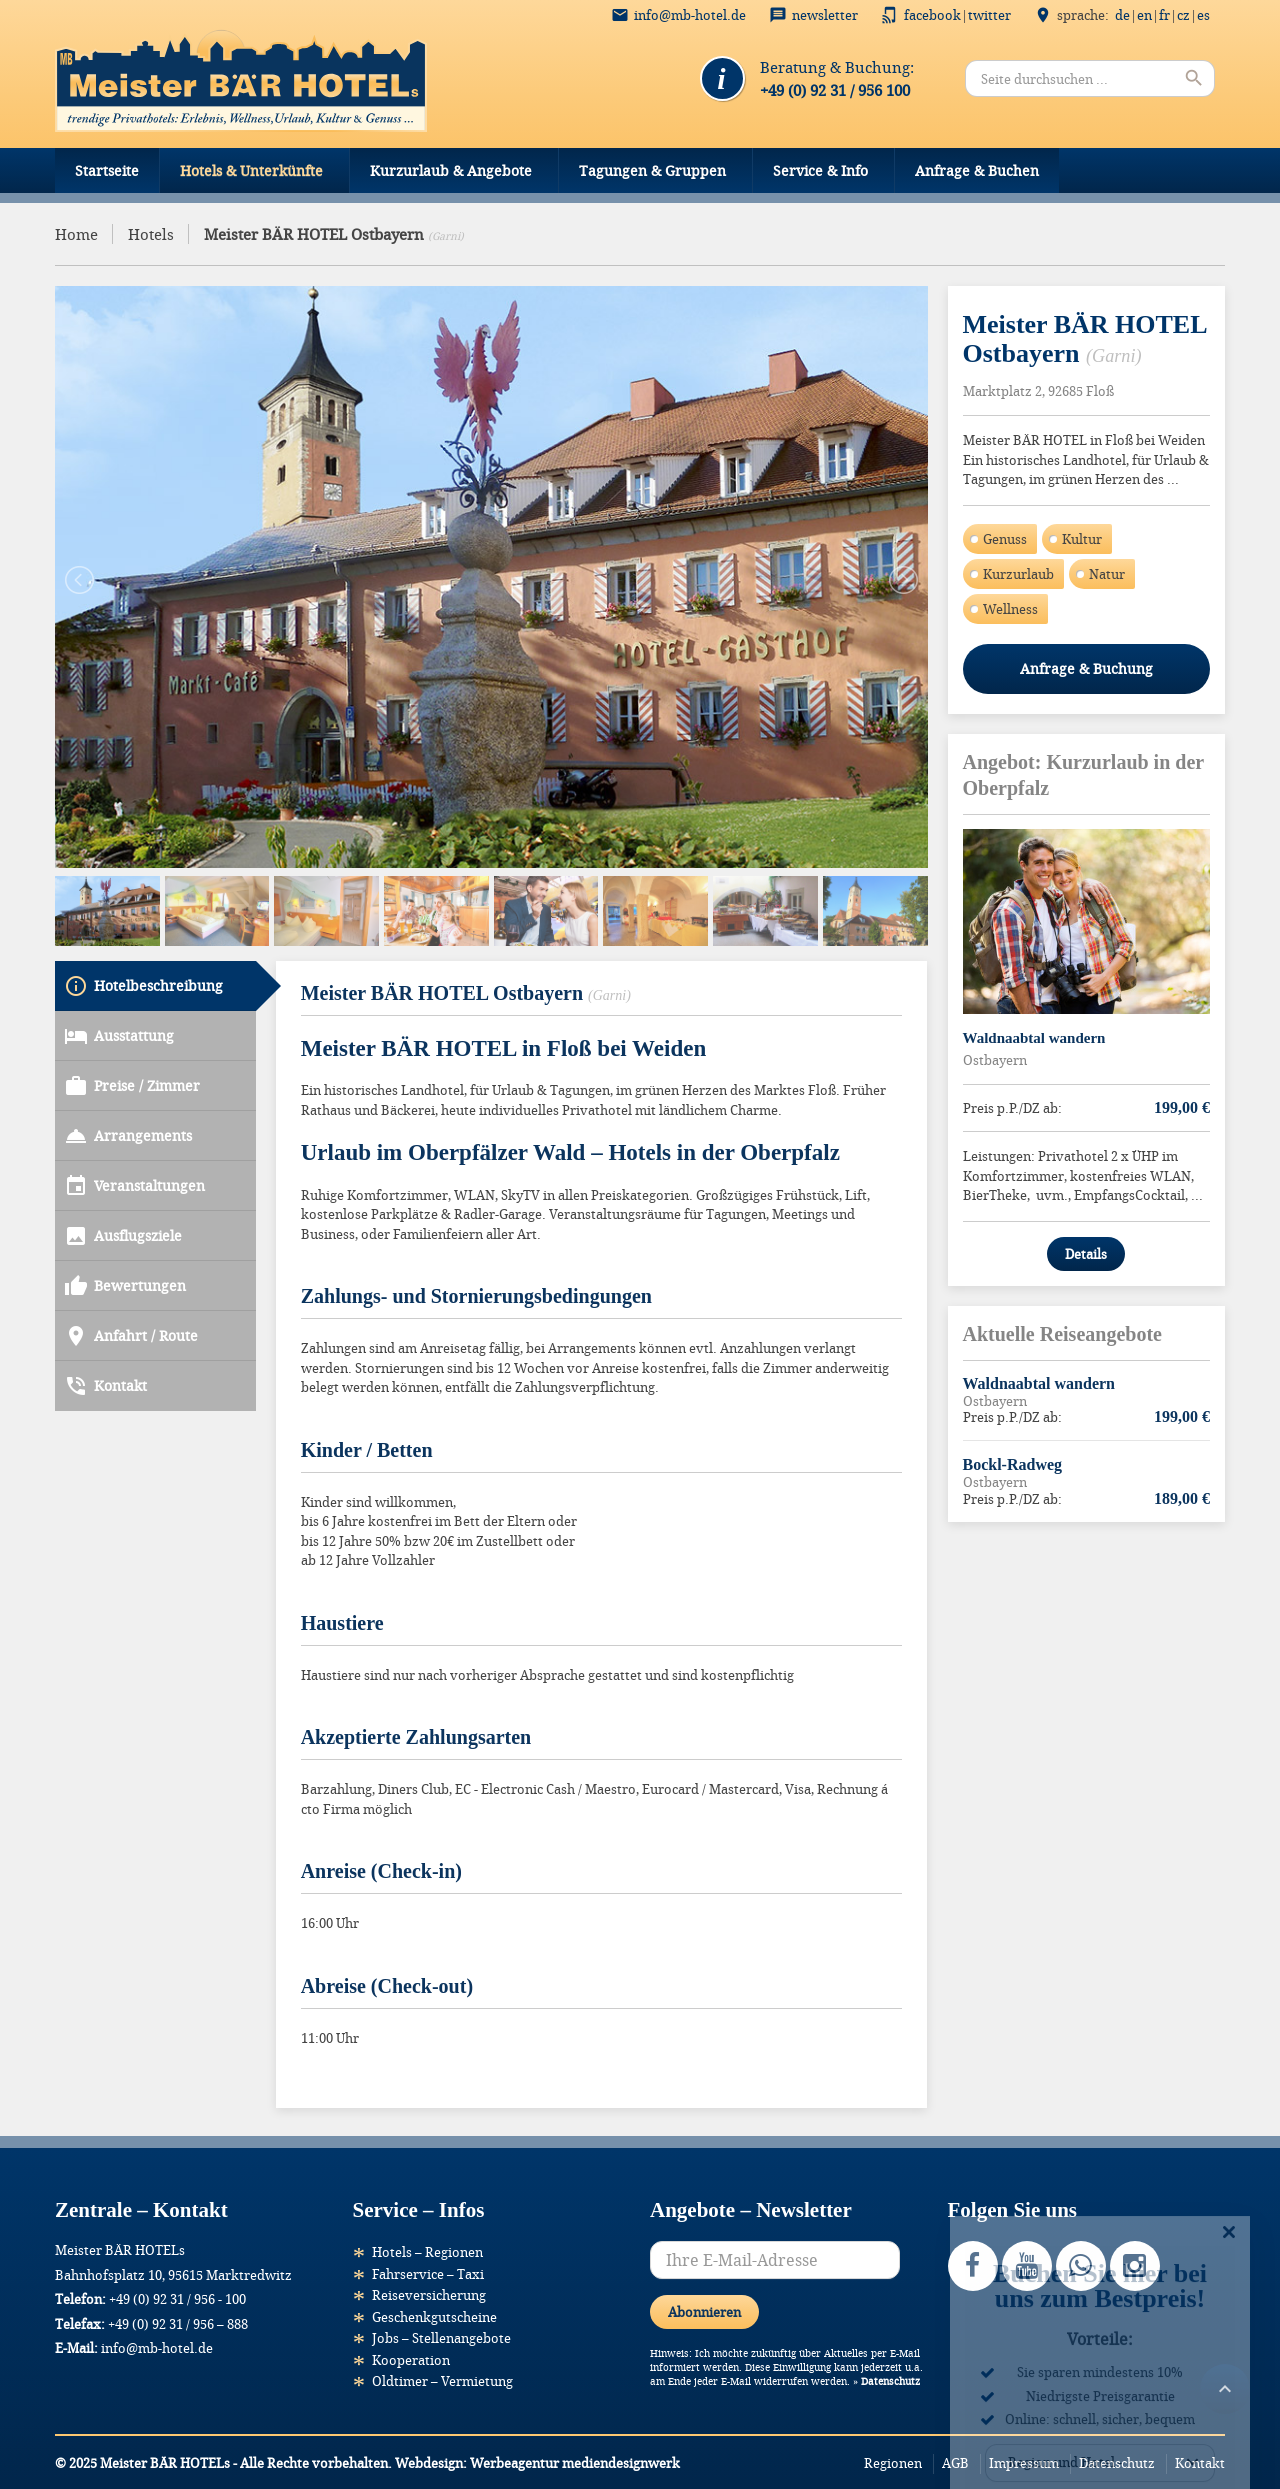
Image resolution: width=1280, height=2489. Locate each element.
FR (1164, 15)
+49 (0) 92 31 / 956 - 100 (177, 2297)
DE (1122, 15)
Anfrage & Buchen (977, 170)
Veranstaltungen (134, 1116)
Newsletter (825, 15)
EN (1144, 15)
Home (76, 234)
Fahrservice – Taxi (428, 2272)
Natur (1107, 574)
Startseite (107, 170)
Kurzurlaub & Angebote (451, 170)
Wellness (1010, 609)
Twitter (989, 15)
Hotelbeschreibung (143, 916)
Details (1086, 1254)
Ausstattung (119, 966)
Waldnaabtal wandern (1034, 1038)
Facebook (932, 15)
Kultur (1082, 539)
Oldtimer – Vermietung (442, 2379)
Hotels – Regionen (427, 2250)
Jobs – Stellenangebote (441, 2336)
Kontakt (105, 1316)
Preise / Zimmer (132, 1016)
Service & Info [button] (820, 170)
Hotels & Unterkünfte (251, 170)
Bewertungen (125, 1216)
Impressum (1024, 2461)
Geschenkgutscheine (434, 2315)
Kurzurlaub (1018, 574)
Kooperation (411, 2358)
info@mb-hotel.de (690, 15)
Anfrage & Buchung (1086, 668)
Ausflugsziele (123, 1166)
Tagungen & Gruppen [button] (652, 170)
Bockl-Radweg (1013, 1464)
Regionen (893, 2461)
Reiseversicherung (429, 2293)
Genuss (1005, 539)
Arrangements (128, 1066)
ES (1203, 15)
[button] (44, 2445)
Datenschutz (890, 2379)
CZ (1183, 15)
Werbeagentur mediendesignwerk (575, 2461)
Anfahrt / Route (131, 1266)
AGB (955, 2461)
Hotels (151, 234)
